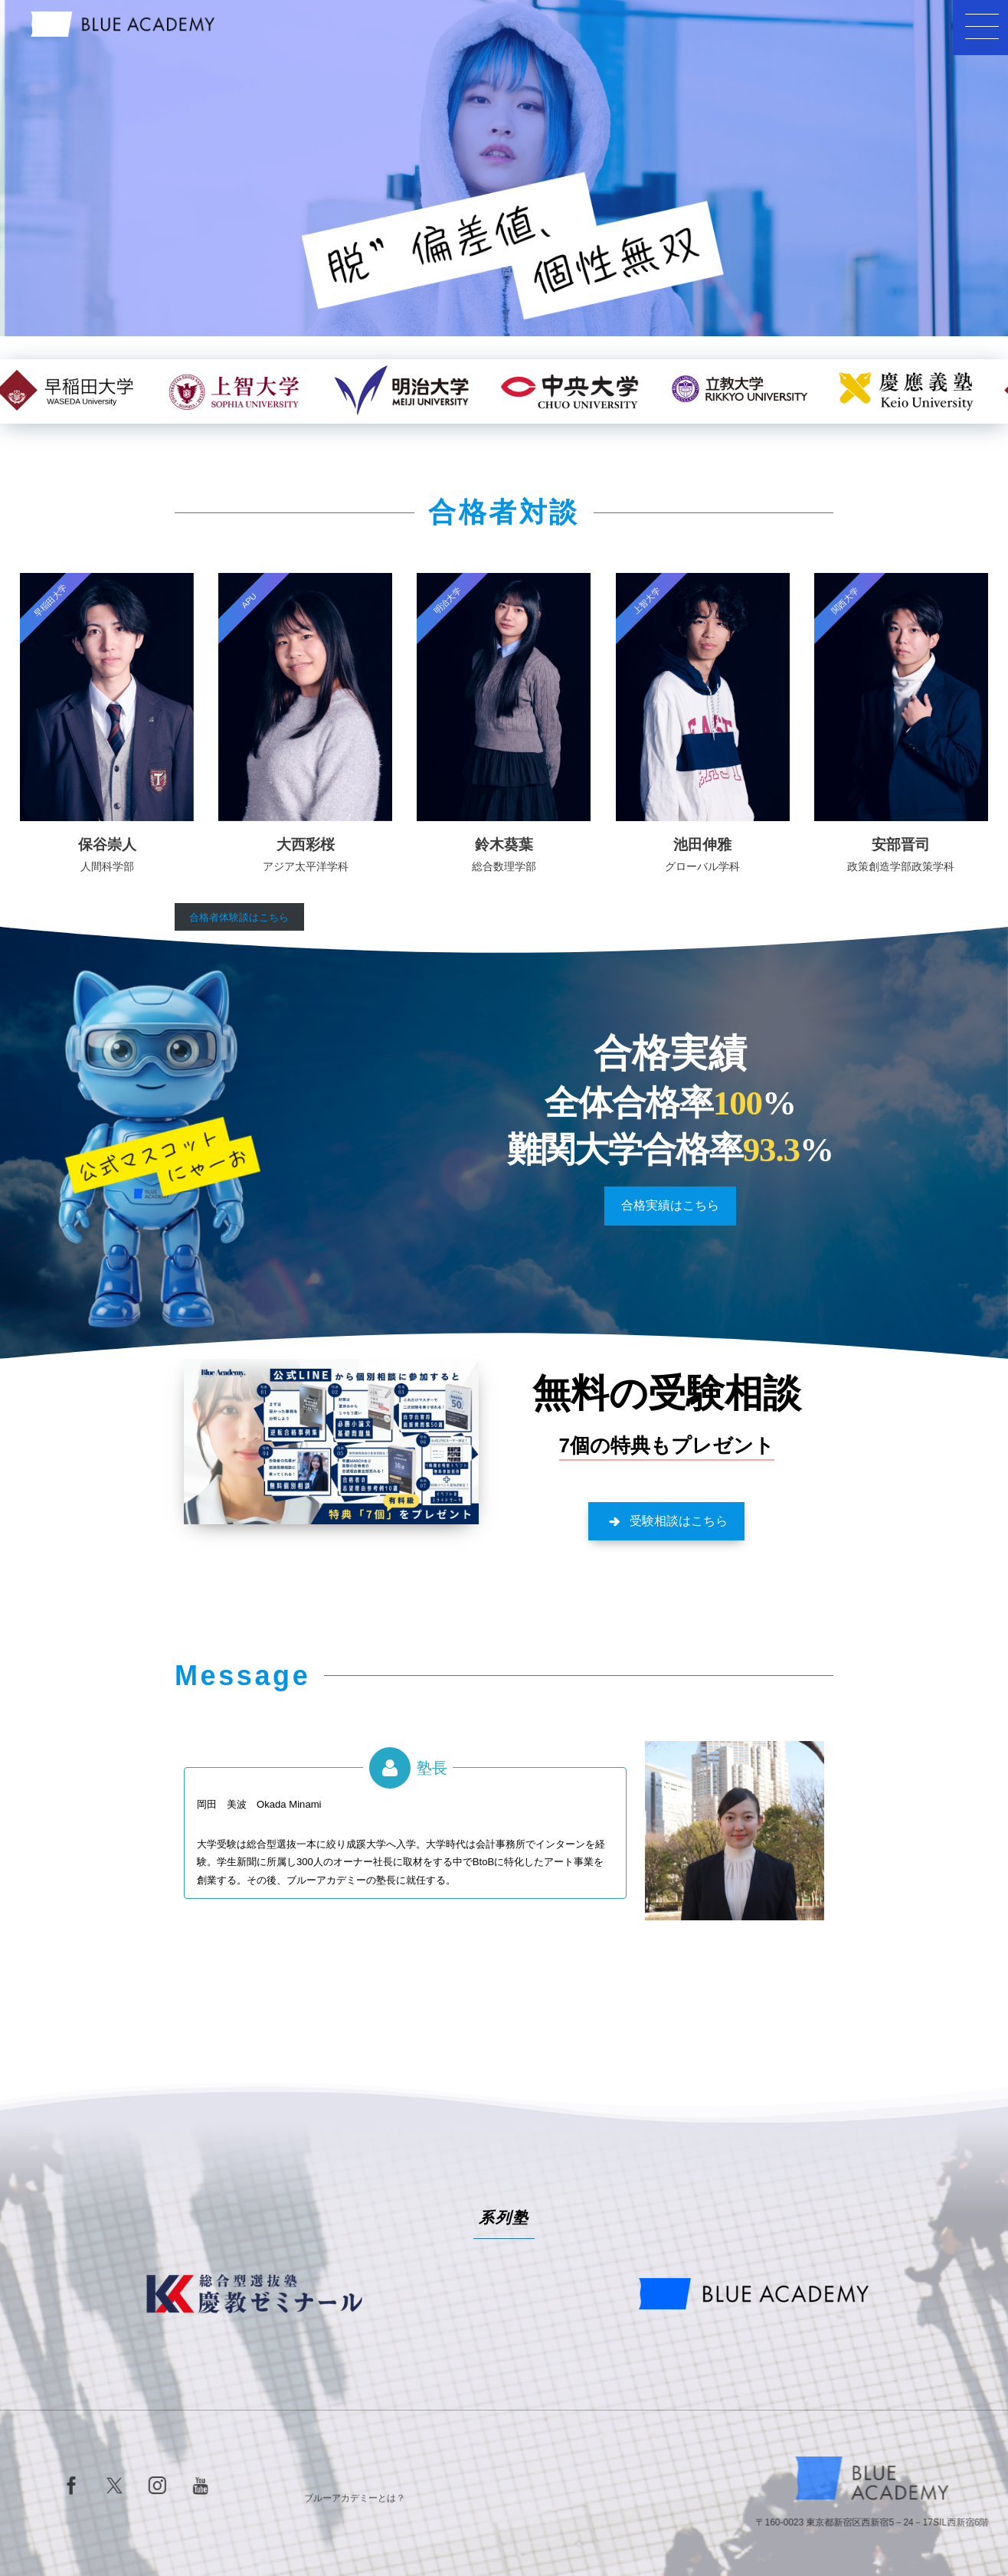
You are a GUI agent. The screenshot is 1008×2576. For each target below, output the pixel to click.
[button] (670, 1206)
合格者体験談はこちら (239, 917)
